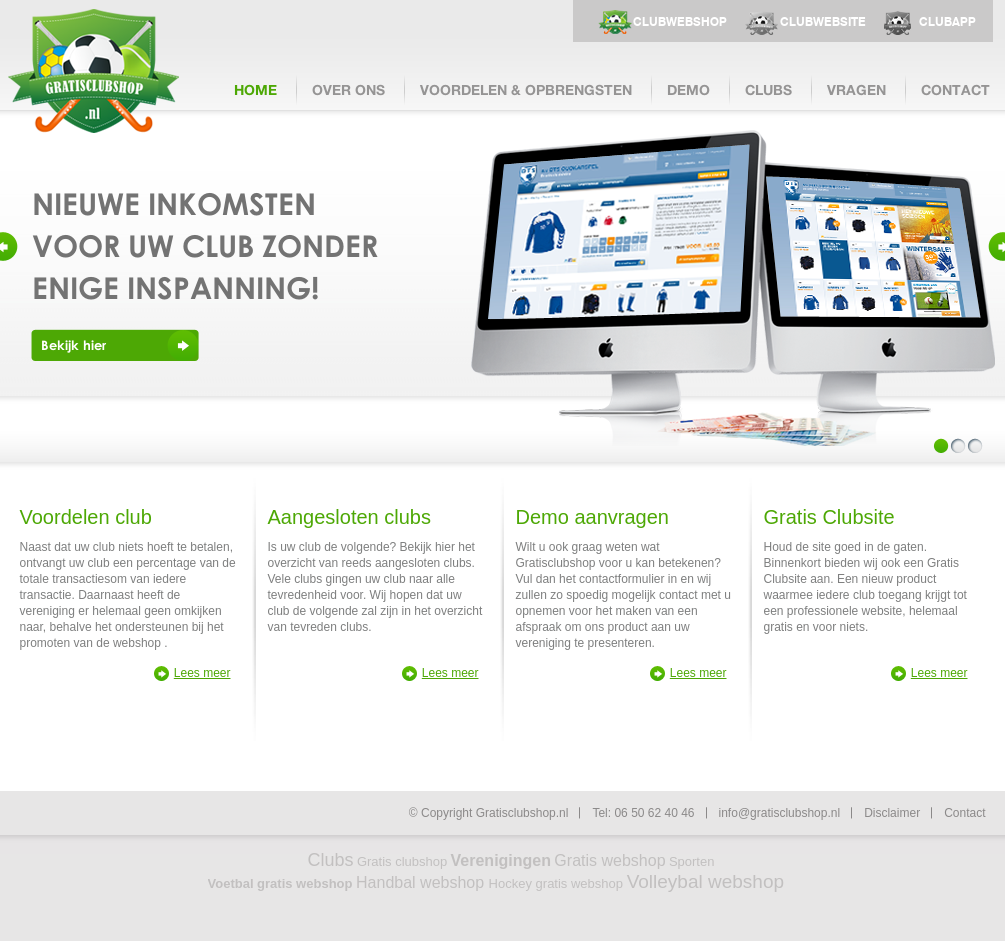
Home (255, 89)
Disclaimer (892, 813)
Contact (964, 813)
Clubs (331, 860)
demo (688, 89)
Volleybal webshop (705, 881)
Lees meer (202, 673)
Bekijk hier (73, 345)
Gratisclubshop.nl (93, 71)
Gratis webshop (609, 860)
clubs (768, 89)
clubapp (947, 22)
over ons (348, 89)
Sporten (692, 861)
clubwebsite (823, 22)
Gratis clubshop (402, 861)
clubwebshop (680, 22)
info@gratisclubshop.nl (780, 813)
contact (955, 89)
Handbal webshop (422, 882)
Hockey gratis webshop (558, 883)
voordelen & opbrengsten (526, 89)
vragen (856, 89)
